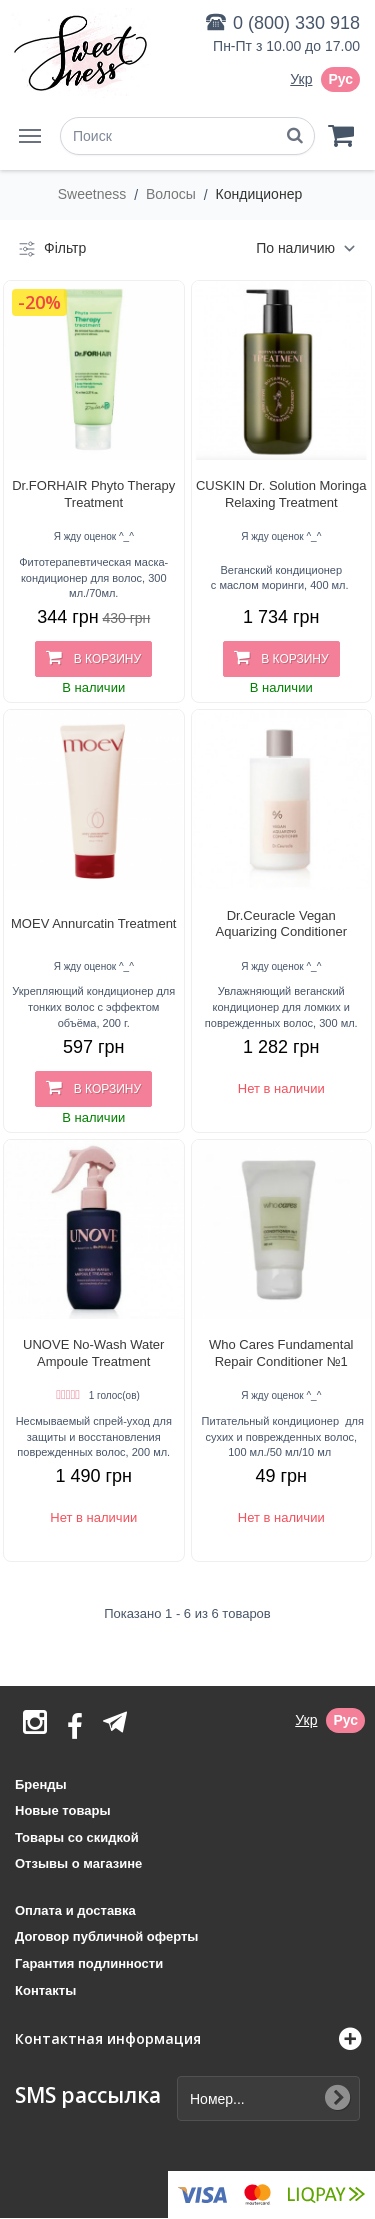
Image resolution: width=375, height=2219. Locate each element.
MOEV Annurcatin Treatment (93, 923)
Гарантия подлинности (89, 1963)
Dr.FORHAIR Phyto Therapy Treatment (93, 494)
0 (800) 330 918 (296, 23)
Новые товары (63, 1810)
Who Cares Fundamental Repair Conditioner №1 (281, 1353)
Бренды (41, 1784)
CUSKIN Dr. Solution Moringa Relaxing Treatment (281, 494)
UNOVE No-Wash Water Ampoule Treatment (93, 1353)
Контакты (45, 1990)
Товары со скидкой (77, 1837)
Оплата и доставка (75, 1910)
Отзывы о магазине (78, 1863)
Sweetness (94, 194)
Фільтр (50, 249)
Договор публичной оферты (106, 1936)
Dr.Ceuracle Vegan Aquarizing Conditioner (281, 924)
